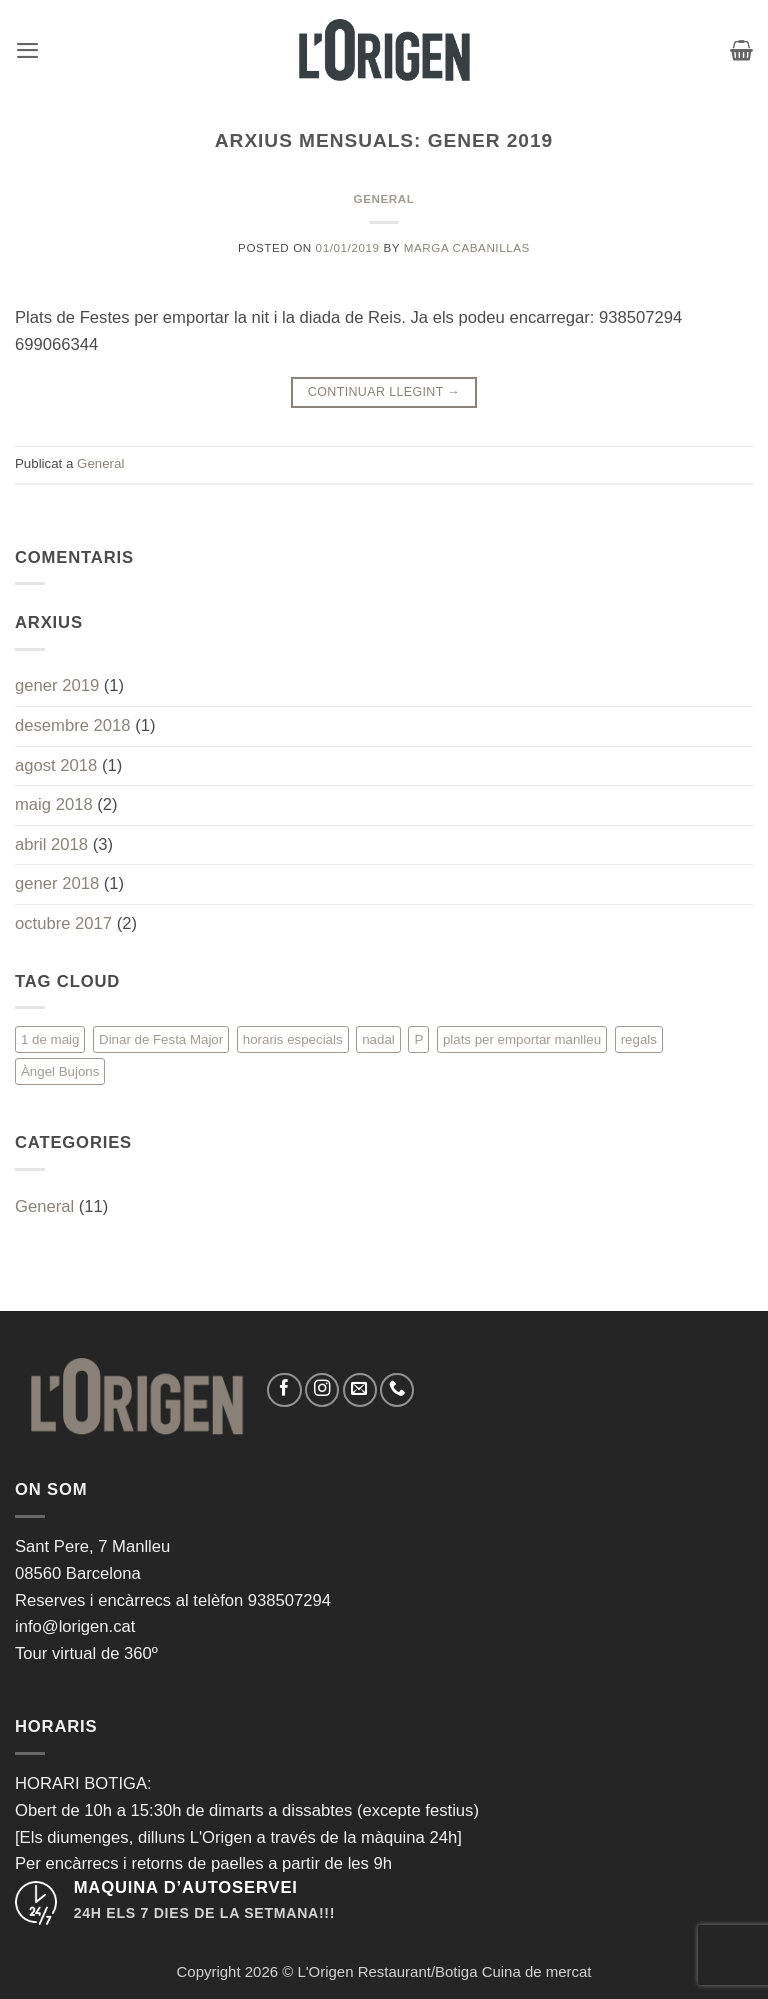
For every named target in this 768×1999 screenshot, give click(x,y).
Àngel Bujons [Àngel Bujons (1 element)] (60, 1071)
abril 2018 (51, 844)
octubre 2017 (63, 923)
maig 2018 (54, 804)
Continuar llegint (384, 393)
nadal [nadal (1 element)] (378, 1039)
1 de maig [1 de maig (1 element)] (50, 1039)
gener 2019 (57, 685)
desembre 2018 (73, 725)
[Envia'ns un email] (360, 1390)
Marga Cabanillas (467, 247)
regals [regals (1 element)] (639, 1039)
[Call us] (397, 1390)
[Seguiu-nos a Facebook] (284, 1390)
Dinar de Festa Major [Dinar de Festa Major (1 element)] (161, 1039)
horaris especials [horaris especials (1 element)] (293, 1039)
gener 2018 (57, 883)
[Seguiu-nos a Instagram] (322, 1390)
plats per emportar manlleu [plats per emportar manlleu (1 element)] (522, 1039)
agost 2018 (56, 765)
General (384, 198)
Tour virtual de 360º (86, 1653)
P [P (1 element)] (418, 1039)
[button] (27, 50)
